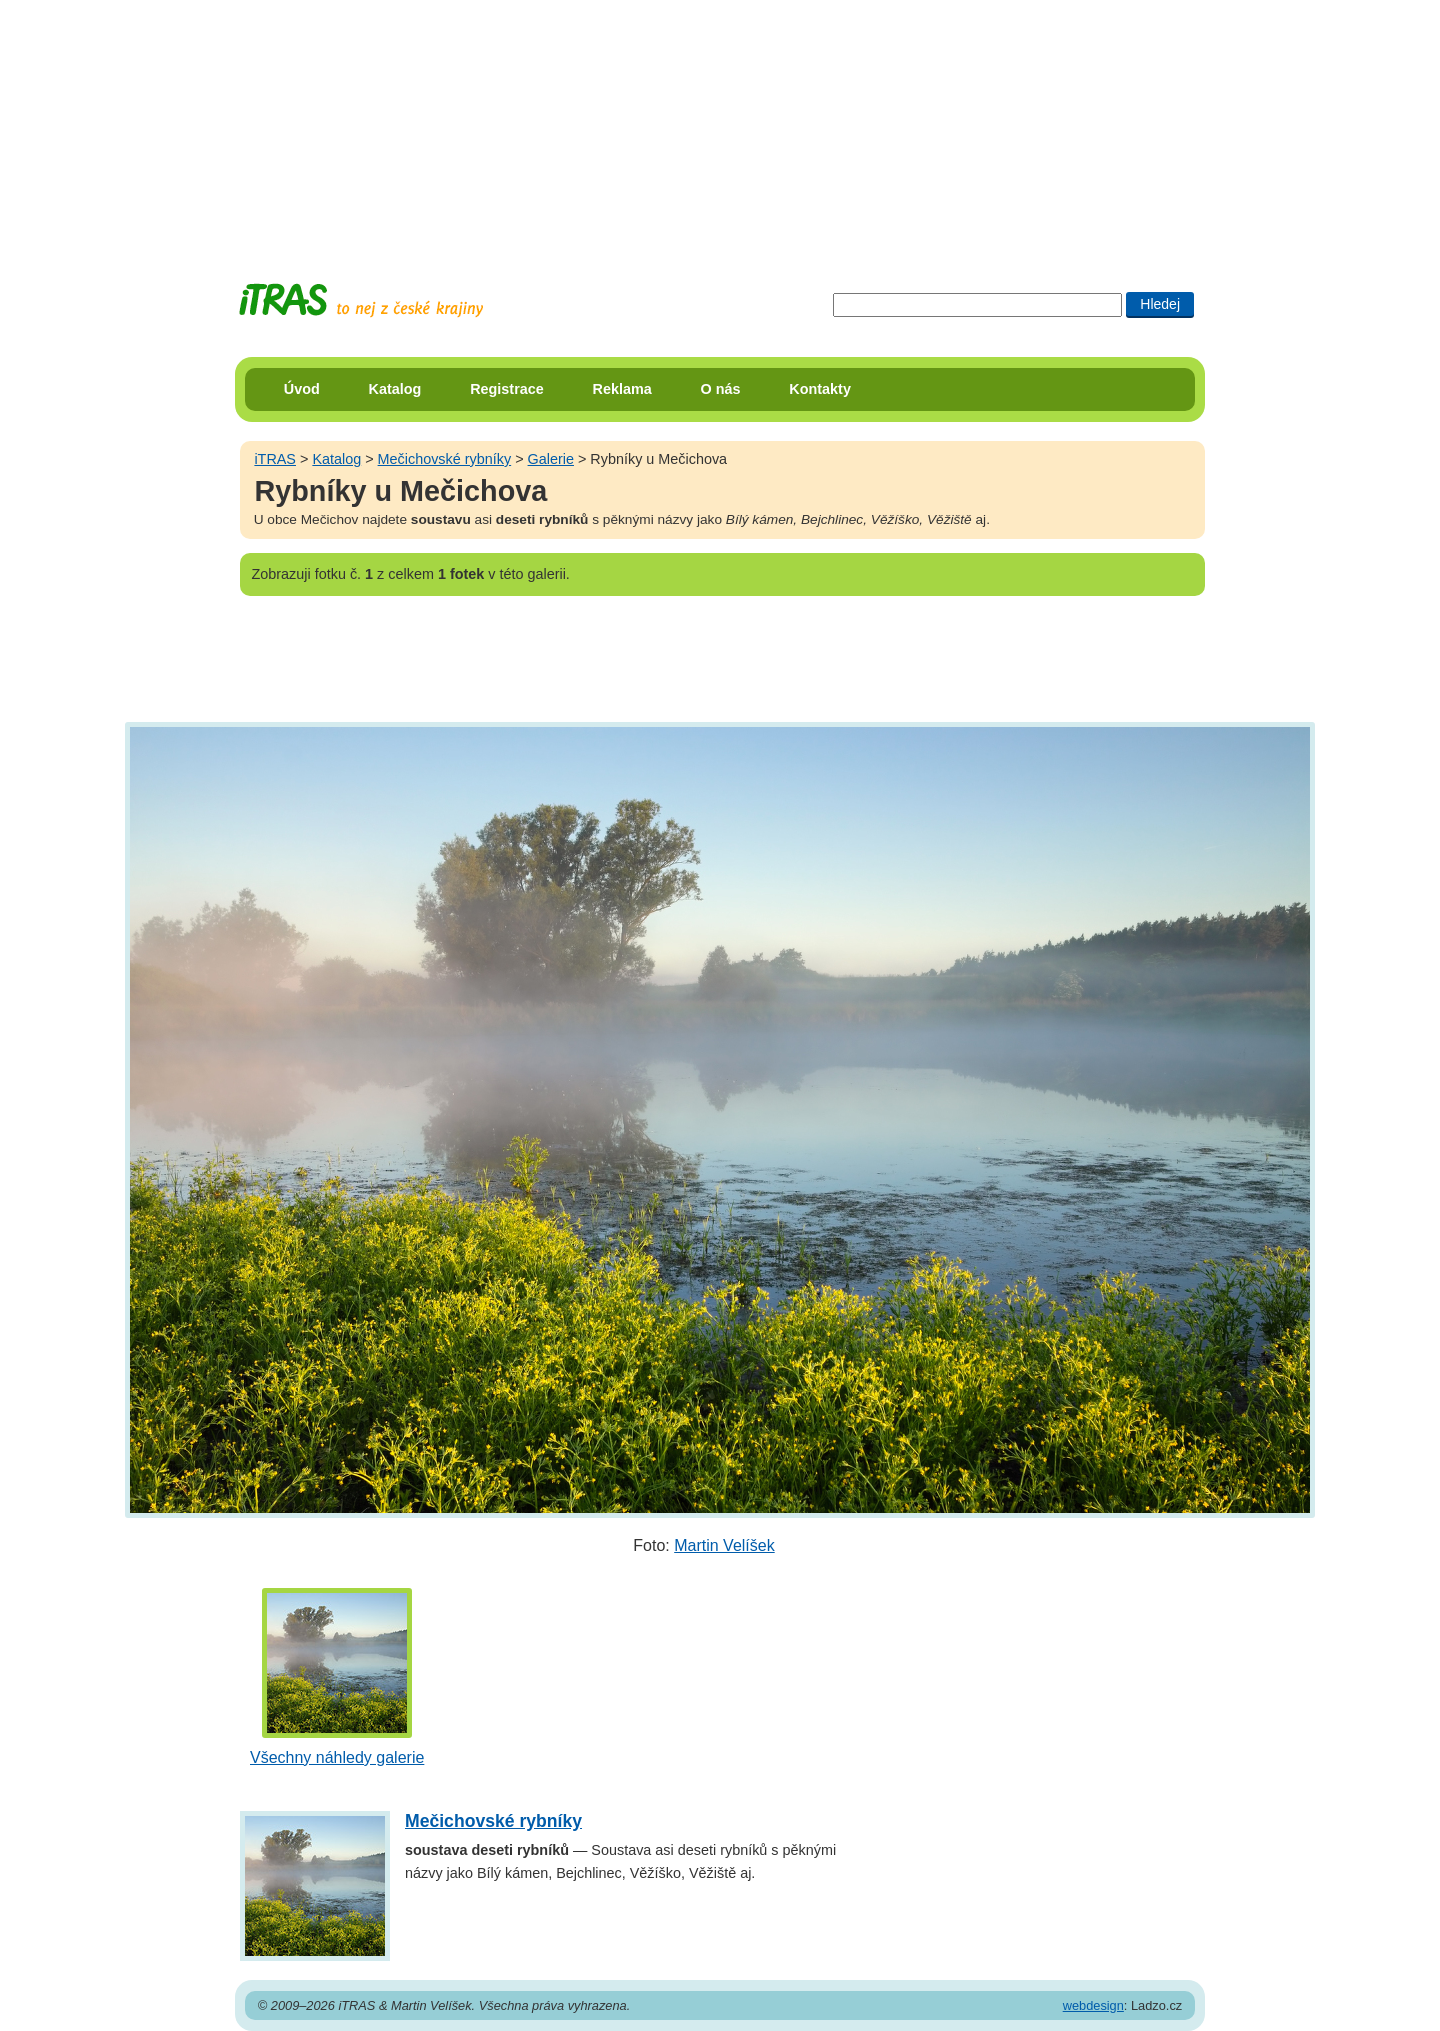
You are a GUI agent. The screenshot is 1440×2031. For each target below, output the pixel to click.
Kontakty (820, 389)
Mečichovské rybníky (445, 459)
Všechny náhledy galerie (337, 1757)
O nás (721, 389)
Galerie (551, 459)
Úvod (302, 389)
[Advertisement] (720, 125)
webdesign (1093, 2005)
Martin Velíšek (724, 1545)
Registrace (507, 389)
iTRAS (275, 459)
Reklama (622, 389)
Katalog (395, 389)
